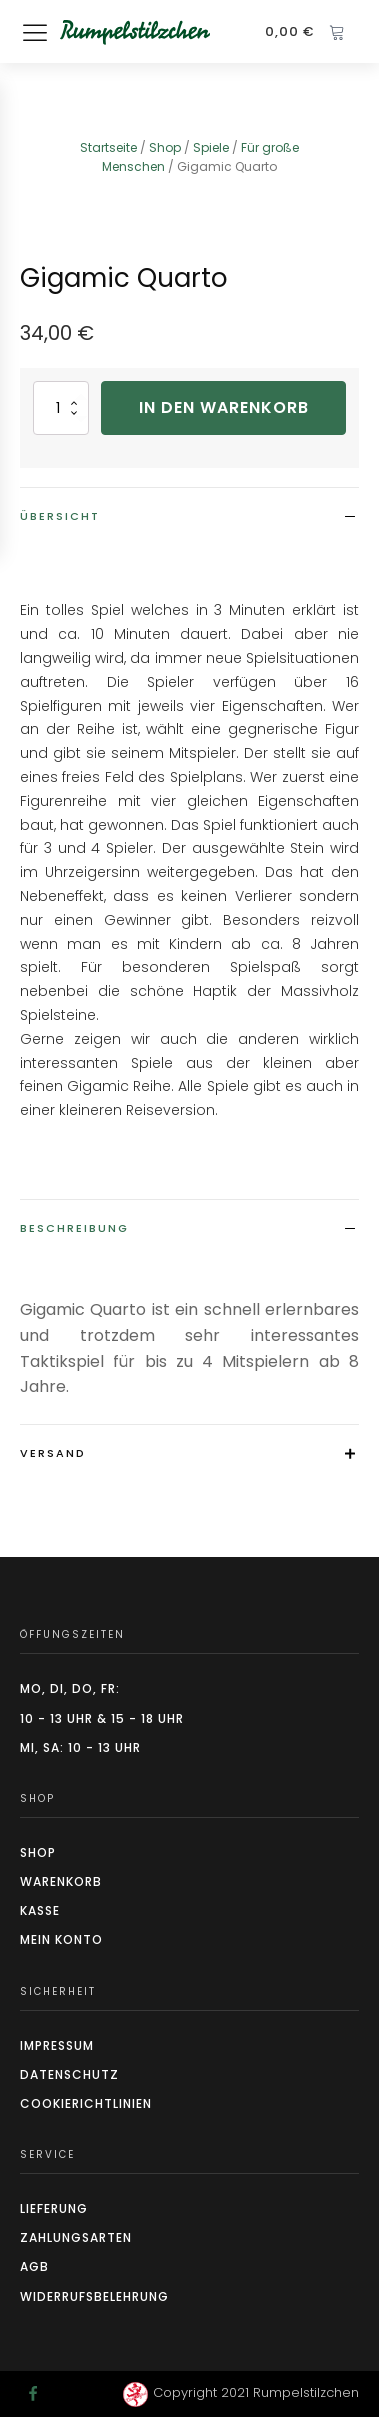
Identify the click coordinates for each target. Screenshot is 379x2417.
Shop (165, 147)
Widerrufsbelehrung (94, 2296)
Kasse (40, 1910)
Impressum (57, 2045)
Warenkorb (61, 1881)
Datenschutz (69, 2074)
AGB (34, 2266)
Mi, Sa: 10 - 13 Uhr (80, 1747)
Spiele (211, 147)
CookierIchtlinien (86, 2103)
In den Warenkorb (224, 407)
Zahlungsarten (76, 2237)
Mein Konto (61, 1939)
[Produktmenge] (61, 407)
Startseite (108, 147)
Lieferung (54, 2208)
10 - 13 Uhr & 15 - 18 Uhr (102, 1718)
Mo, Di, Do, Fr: (70, 1688)
